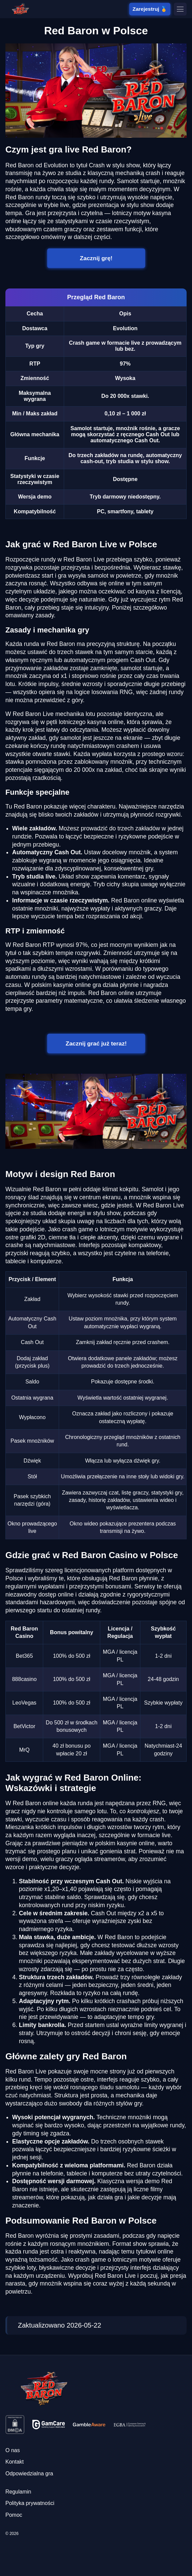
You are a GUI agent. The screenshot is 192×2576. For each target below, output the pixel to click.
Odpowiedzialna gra (29, 2473)
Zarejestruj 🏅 (149, 9)
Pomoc (13, 2515)
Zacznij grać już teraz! (96, 1043)
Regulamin (18, 2492)
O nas (12, 2450)
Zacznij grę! (96, 258)
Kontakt (14, 2462)
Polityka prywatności (29, 2503)
